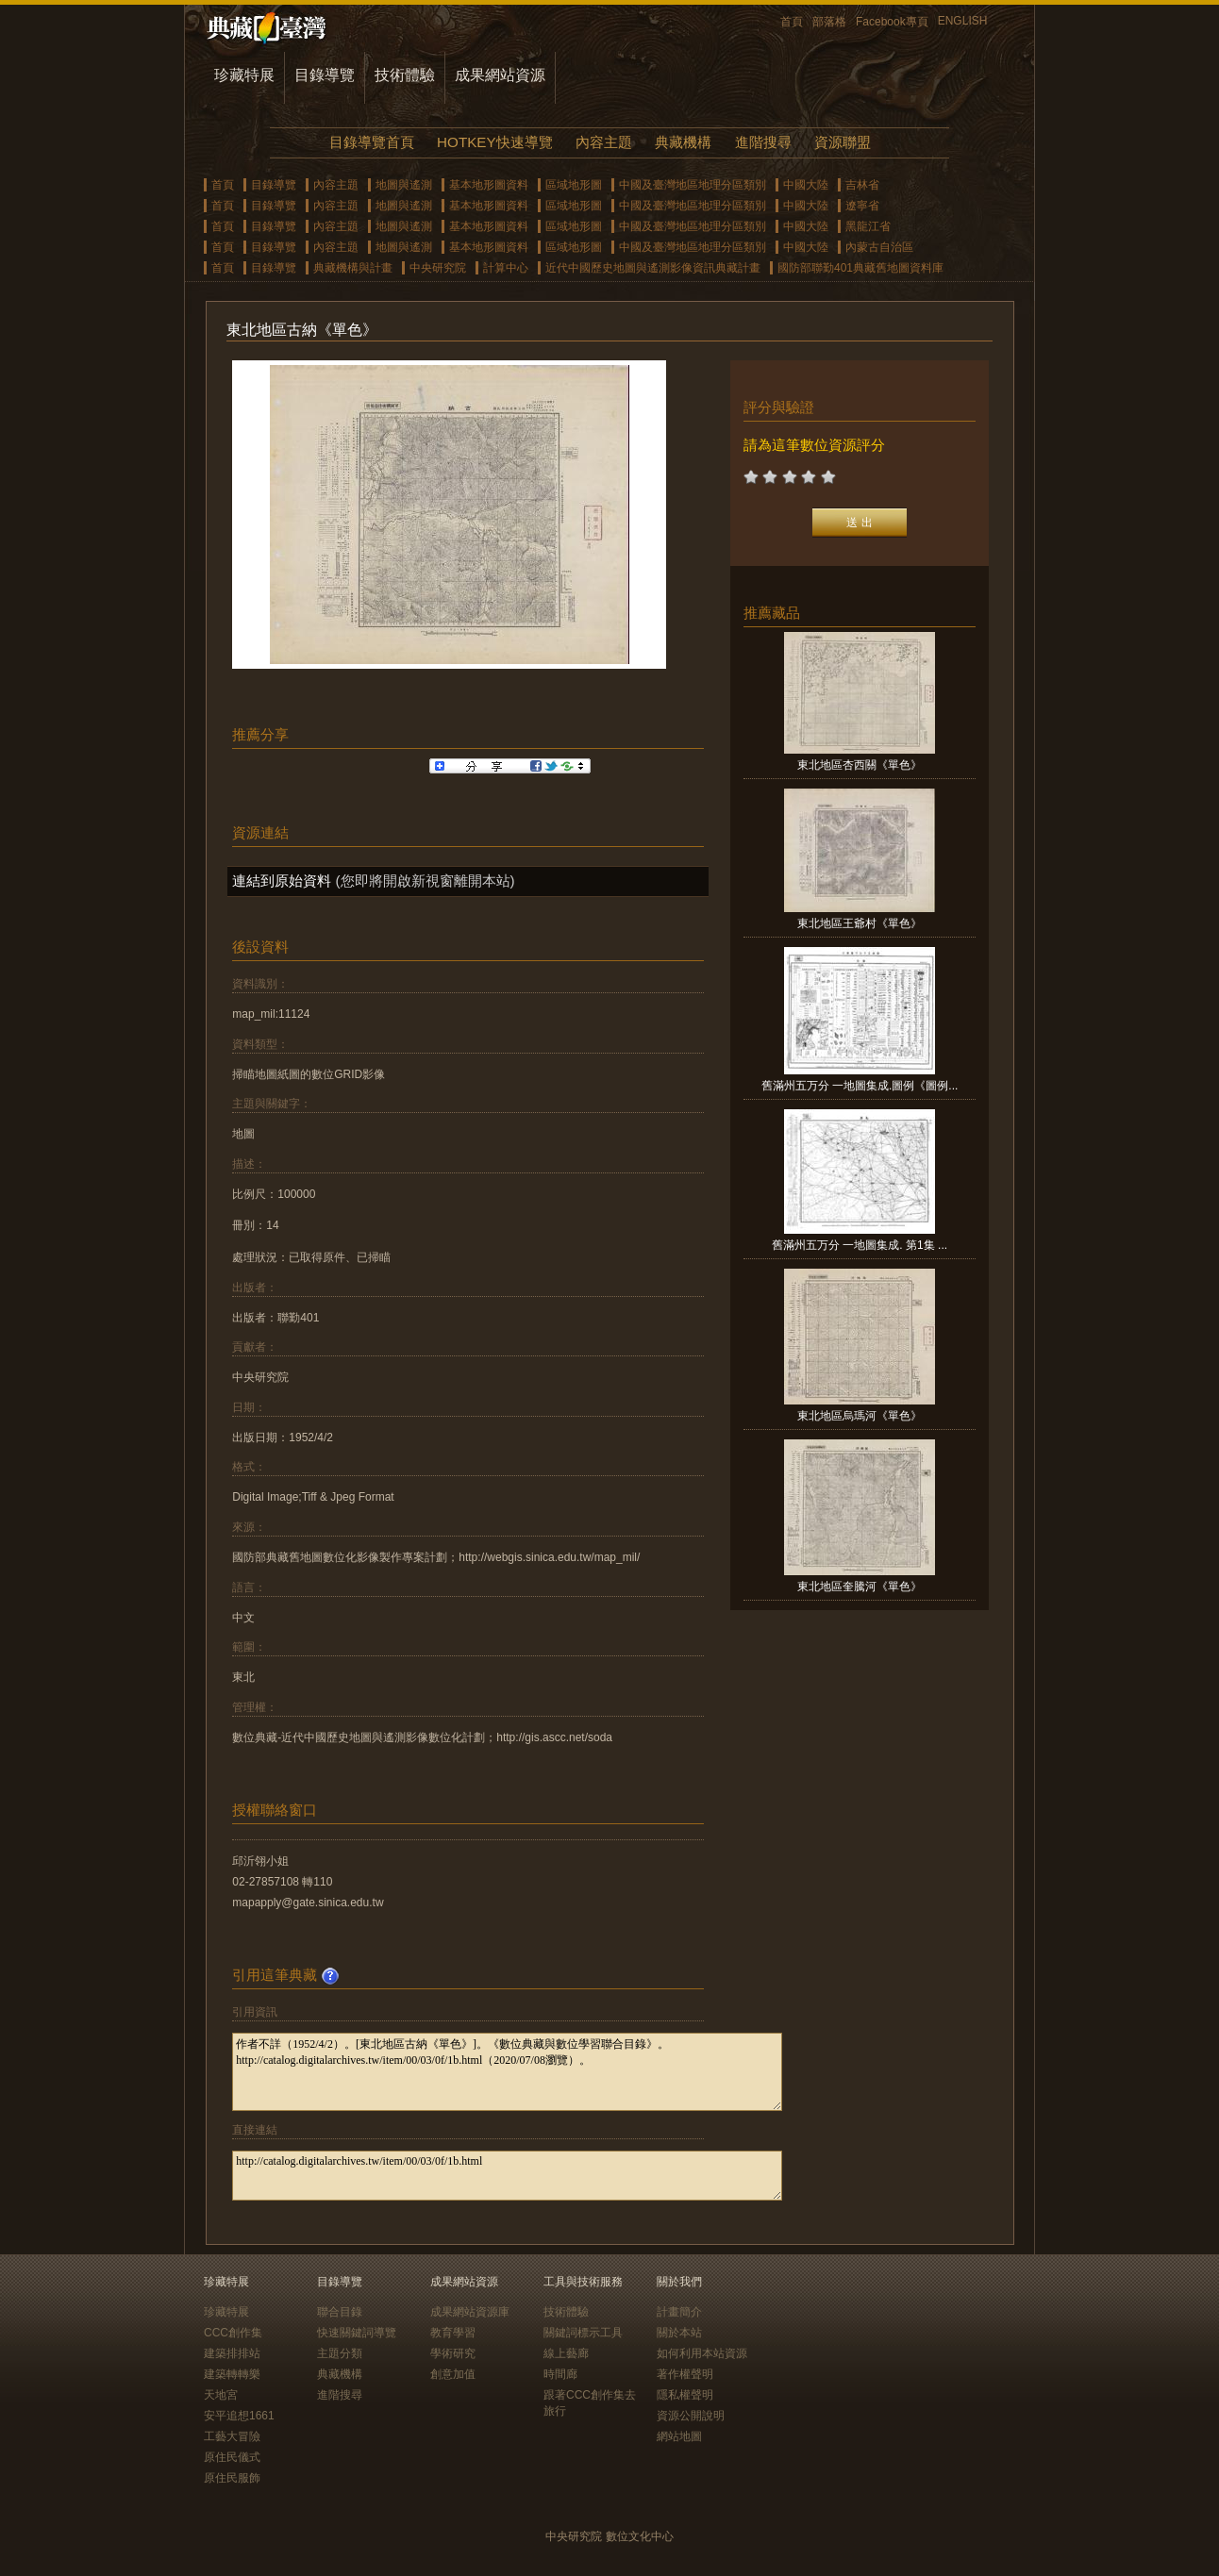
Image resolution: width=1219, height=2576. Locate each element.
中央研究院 (437, 267)
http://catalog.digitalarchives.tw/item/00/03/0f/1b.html (507, 2176)
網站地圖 (679, 2436)
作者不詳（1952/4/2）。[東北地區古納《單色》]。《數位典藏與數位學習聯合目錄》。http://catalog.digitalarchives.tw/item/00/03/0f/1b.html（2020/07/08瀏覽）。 (507, 2072)
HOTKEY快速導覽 (494, 142)
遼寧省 (862, 205)
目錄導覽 (324, 75)
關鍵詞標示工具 (583, 2332)
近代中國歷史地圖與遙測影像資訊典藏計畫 (652, 267)
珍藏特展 (244, 75)
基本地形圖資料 (488, 184)
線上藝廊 (566, 2353)
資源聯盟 (842, 142)
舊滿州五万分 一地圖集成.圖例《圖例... (860, 1085)
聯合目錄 (339, 2311)
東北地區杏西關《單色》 (859, 765)
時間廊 (560, 2374)
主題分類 (339, 2353)
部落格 (829, 21)
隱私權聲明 (685, 2394)
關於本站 (679, 2332)
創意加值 (453, 2374)
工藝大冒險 (232, 2436)
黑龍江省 (868, 226)
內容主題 (604, 142)
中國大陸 (805, 184)
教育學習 (453, 2332)
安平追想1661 (239, 2415)
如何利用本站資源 (702, 2353)
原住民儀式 (232, 2457)
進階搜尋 (763, 142)
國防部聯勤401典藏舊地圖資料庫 (860, 267)
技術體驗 (405, 75)
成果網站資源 (500, 75)
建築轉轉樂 (232, 2374)
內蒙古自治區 (879, 247)
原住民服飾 (232, 2478)
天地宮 (221, 2394)
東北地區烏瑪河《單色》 (859, 1415)
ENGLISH (963, 20)
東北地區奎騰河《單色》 (859, 1586)
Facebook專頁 (892, 21)
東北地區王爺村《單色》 (859, 923)
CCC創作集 (233, 2332)
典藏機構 (683, 142)
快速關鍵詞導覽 (356, 2332)
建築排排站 (232, 2353)
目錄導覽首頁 (371, 142)
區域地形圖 (573, 184)
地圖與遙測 (404, 184)
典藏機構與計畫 (352, 267)
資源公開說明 (691, 2415)
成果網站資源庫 (469, 2311)
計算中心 (505, 267)
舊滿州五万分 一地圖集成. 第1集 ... (859, 1245)
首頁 (791, 21)
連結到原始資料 (281, 881)
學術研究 (453, 2353)
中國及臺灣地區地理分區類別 (692, 184)
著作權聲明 (685, 2374)
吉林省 (862, 184)
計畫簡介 (679, 2311)
